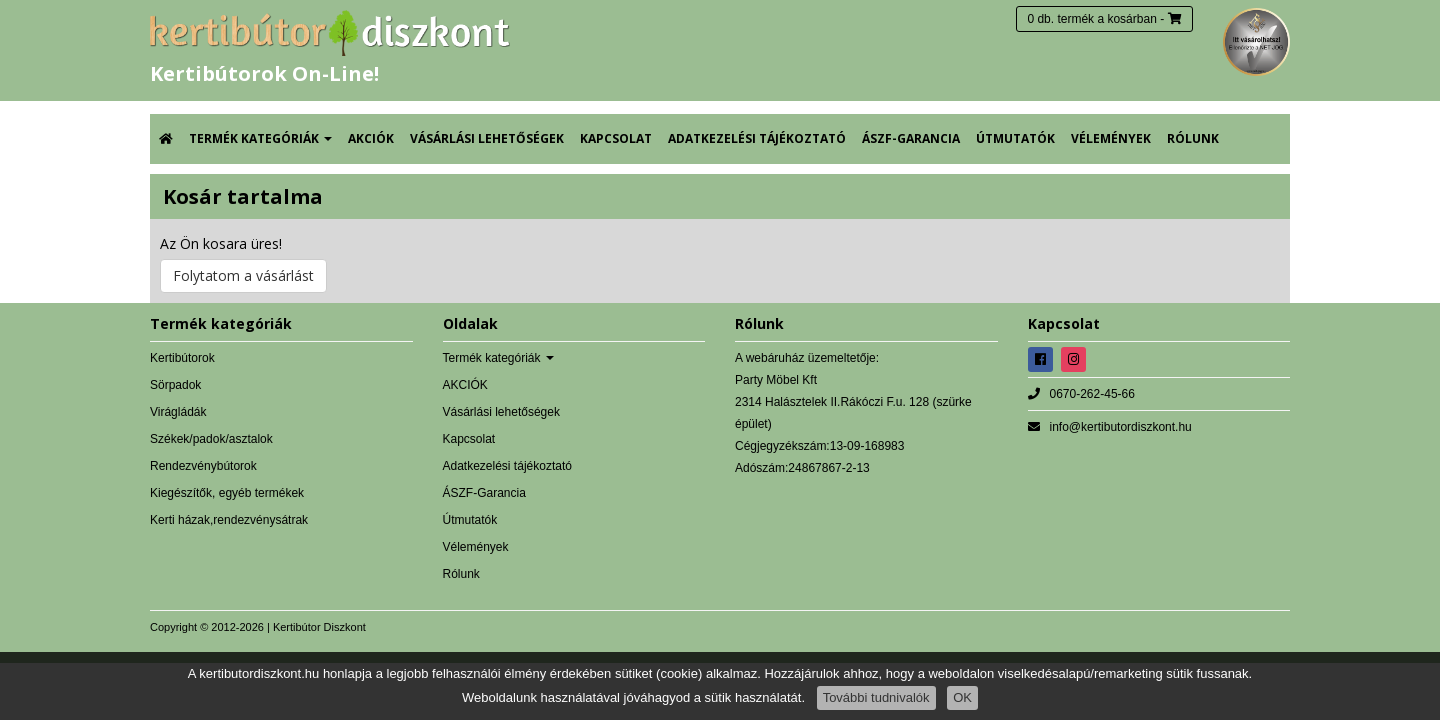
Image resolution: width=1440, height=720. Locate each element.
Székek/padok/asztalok (211, 439)
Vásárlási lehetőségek (487, 138)
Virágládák (178, 412)
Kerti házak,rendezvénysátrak (229, 520)
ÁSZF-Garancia (911, 138)
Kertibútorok (182, 358)
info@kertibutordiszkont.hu (1121, 427)
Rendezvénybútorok (203, 466)
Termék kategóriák (260, 138)
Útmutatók (1015, 138)
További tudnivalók (876, 697)
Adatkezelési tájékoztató (757, 138)
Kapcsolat (616, 138)
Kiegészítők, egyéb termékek (227, 493)
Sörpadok (175, 385)
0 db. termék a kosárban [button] (1091, 19)
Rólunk (1193, 138)
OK (962, 697)
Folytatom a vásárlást (243, 275)
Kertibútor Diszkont (319, 627)
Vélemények (1111, 138)
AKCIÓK (371, 138)
